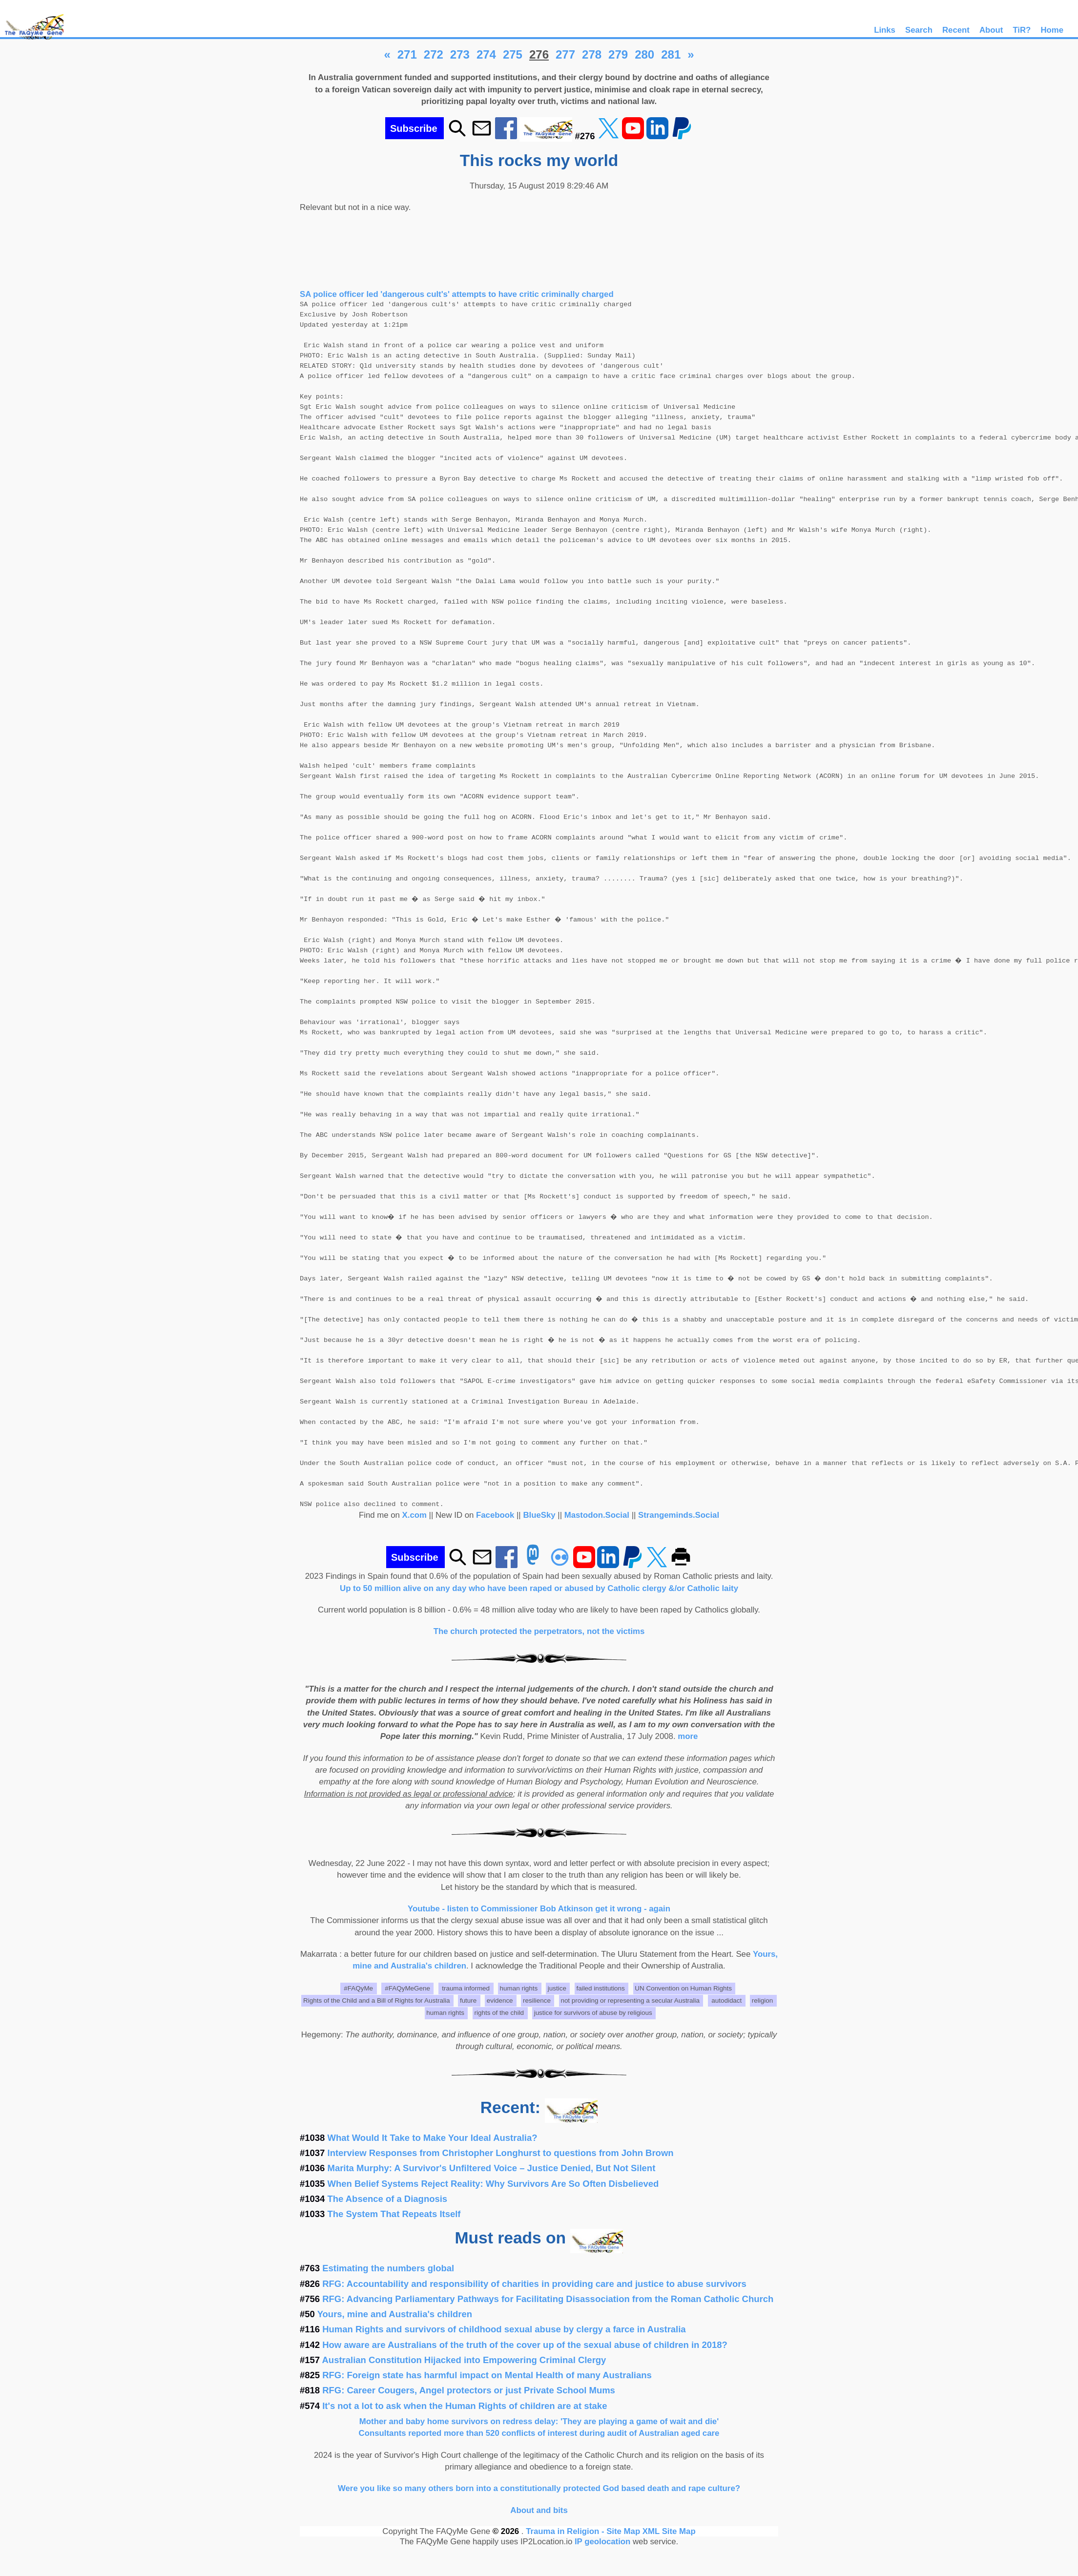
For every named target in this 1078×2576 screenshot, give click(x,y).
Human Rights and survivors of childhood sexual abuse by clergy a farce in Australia (503, 2329)
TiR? (1022, 30)
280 (644, 54)
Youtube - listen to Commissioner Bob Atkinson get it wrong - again (539, 1908)
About (991, 30)
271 (407, 54)
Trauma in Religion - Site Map (584, 2531)
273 (460, 54)
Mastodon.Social (596, 1515)
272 (433, 54)
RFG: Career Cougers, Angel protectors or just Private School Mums (468, 2390)
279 (618, 54)
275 (512, 54)
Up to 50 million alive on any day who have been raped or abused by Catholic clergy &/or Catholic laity (539, 1588)
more (688, 1736)
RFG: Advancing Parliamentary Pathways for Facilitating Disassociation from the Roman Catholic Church (547, 2299)
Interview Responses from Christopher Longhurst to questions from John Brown (501, 2153)
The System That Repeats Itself (394, 2214)
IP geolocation (602, 2541)
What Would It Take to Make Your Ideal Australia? (433, 2138)
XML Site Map (669, 2531)
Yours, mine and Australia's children (394, 2314)
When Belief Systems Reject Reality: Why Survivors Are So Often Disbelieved (493, 2183)
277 (565, 54)
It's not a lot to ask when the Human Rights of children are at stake (464, 2406)
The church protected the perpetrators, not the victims (539, 1631)
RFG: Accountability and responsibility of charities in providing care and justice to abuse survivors (534, 2284)
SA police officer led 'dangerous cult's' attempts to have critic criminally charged (457, 294)
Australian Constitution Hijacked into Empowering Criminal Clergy (464, 2360)
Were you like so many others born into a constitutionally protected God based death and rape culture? (539, 2488)
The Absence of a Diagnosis (388, 2199)
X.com (414, 1515)
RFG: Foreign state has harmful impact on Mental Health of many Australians (487, 2375)
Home (1051, 30)
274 (486, 54)
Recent (956, 30)
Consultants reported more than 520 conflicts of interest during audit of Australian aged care (539, 2433)
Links (884, 30)
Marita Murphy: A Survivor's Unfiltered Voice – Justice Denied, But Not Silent (492, 2168)
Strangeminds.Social (678, 1515)
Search (919, 30)
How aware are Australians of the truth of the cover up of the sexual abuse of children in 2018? (524, 2345)
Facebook (495, 1515)
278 (591, 54)
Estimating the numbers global (388, 2268)
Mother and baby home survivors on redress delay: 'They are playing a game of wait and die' (539, 2421)
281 (671, 54)
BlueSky (539, 1515)
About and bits (538, 2510)
